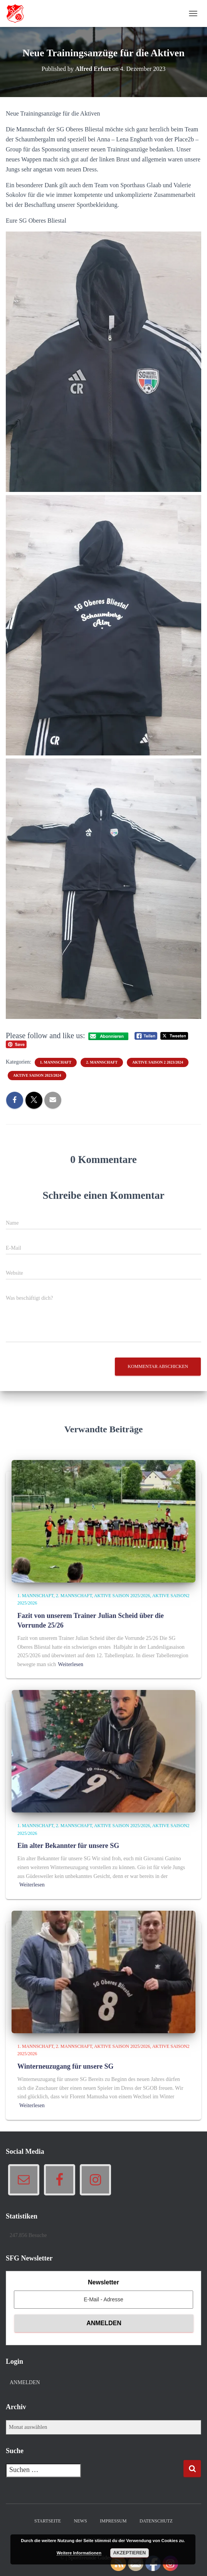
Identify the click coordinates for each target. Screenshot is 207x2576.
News (80, 2521)
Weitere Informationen (79, 2553)
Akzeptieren (129, 2553)
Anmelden (25, 2382)
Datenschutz (156, 2521)
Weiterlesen (70, 1664)
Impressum (113, 2521)
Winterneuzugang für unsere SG (65, 2066)
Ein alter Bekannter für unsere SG (68, 1845)
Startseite (47, 2521)
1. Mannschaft (56, 1062)
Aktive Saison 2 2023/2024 (157, 1062)
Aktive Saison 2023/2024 (37, 1075)
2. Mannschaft (102, 1062)
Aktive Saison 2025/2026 (122, 1595)
